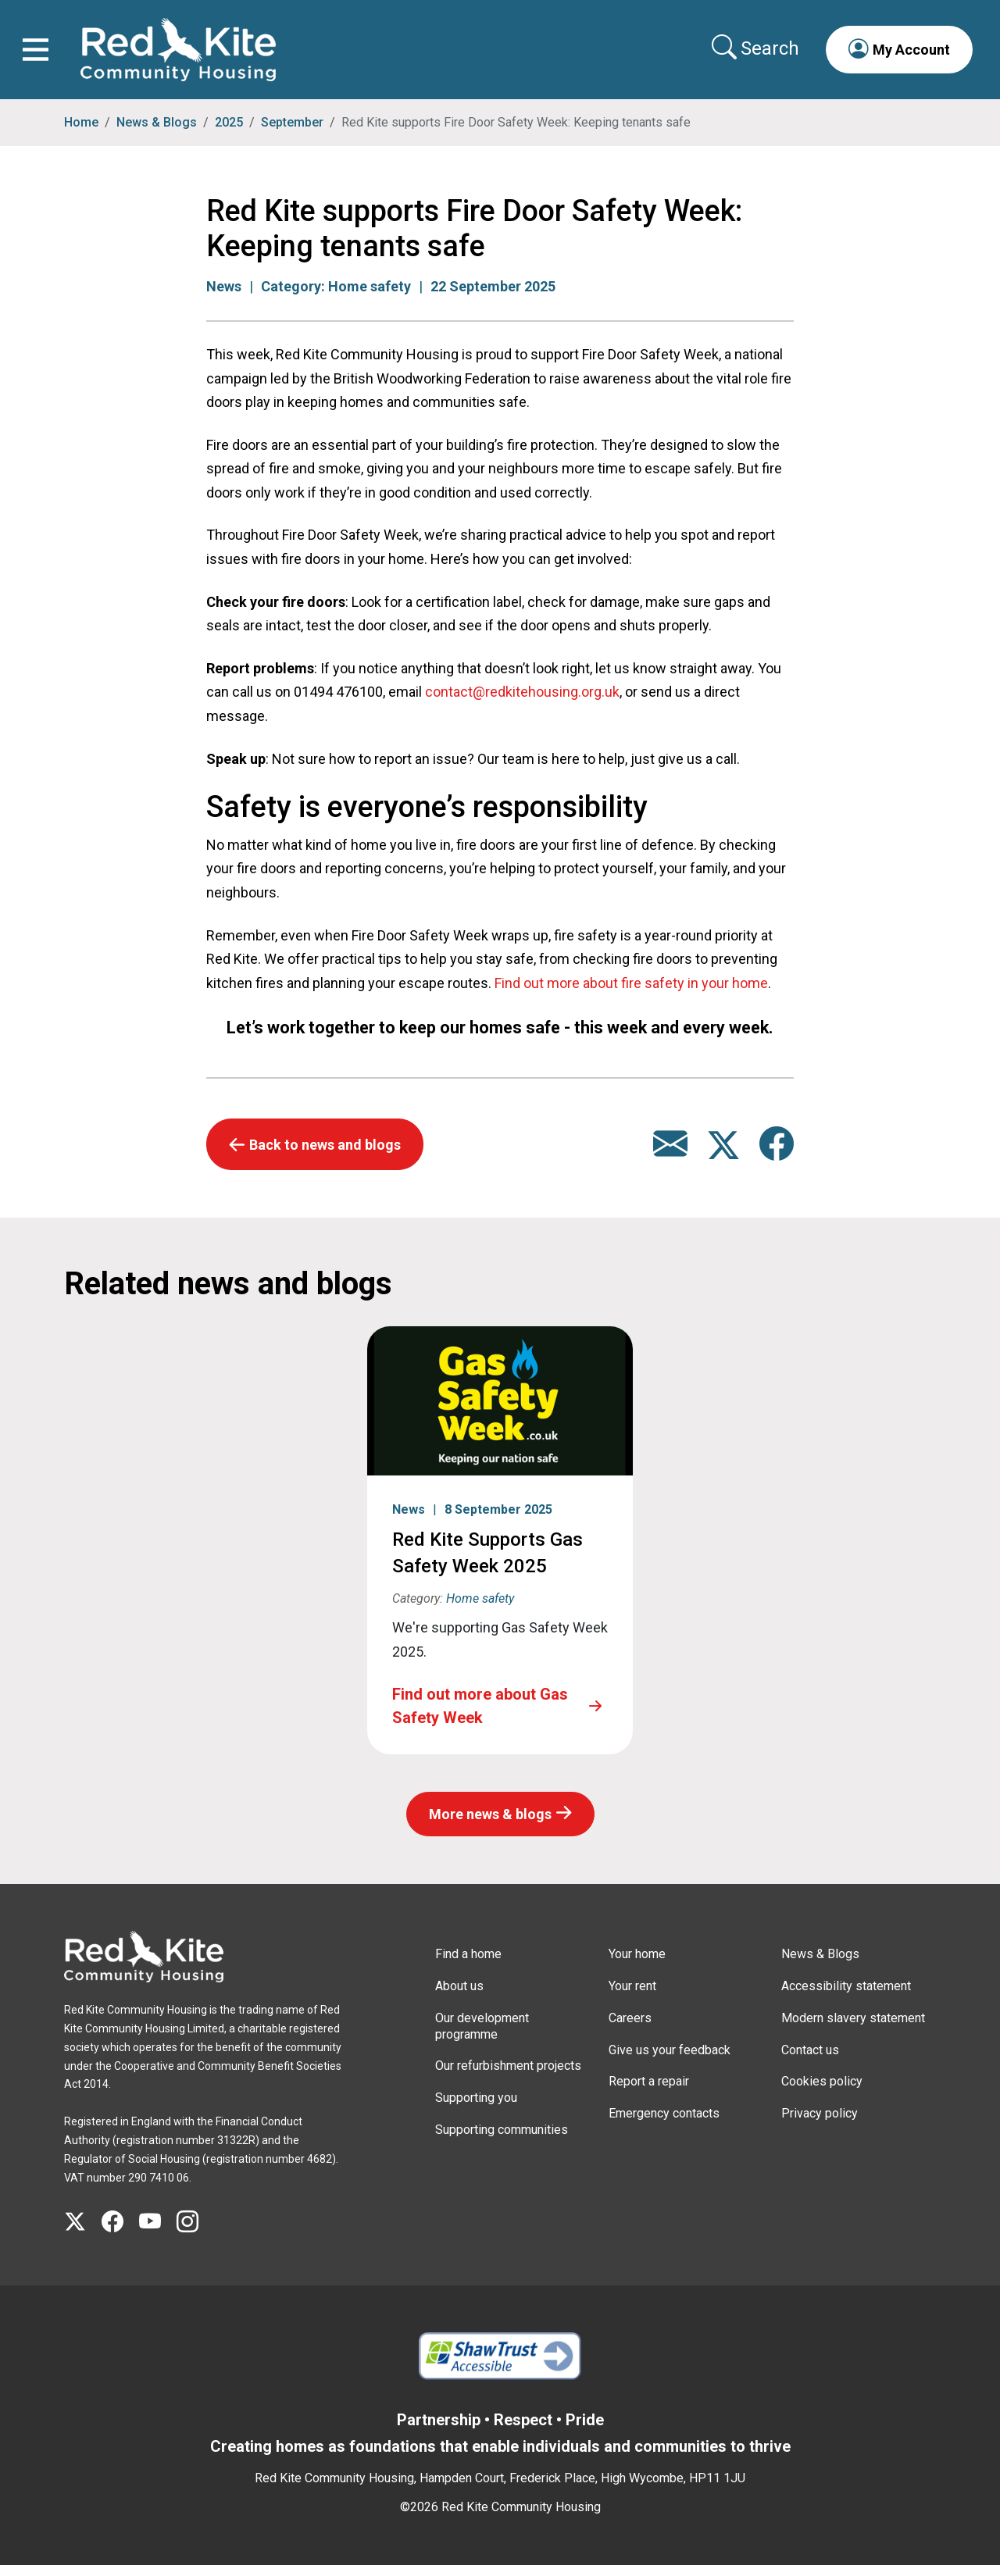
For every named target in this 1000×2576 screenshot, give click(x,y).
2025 (229, 133)
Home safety (369, 297)
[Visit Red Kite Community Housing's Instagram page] (195, 2233)
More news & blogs (490, 1825)
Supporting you (476, 2108)
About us (459, 1996)
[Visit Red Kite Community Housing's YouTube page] (158, 2233)
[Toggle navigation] (41, 55)
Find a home (468, 1964)
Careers (630, 2028)
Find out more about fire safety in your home (631, 994)
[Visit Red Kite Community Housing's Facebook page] (120, 2233)
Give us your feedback (669, 2060)
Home (81, 133)
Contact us (810, 2060)
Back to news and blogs (325, 1155)
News (223, 297)
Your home (637, 1964)
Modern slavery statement (853, 2028)
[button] (893, 54)
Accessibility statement (846, 1996)
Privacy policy (819, 2124)
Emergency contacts (664, 2124)
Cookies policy (821, 2092)
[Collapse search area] (752, 54)
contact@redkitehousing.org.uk (522, 703)
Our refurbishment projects (508, 2076)
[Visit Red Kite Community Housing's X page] (83, 2233)
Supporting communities (501, 2140)
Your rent (632, 1996)
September (292, 133)
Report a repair (649, 2092)
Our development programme (482, 2037)
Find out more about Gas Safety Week (480, 1717)
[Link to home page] (183, 55)
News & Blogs (156, 133)
